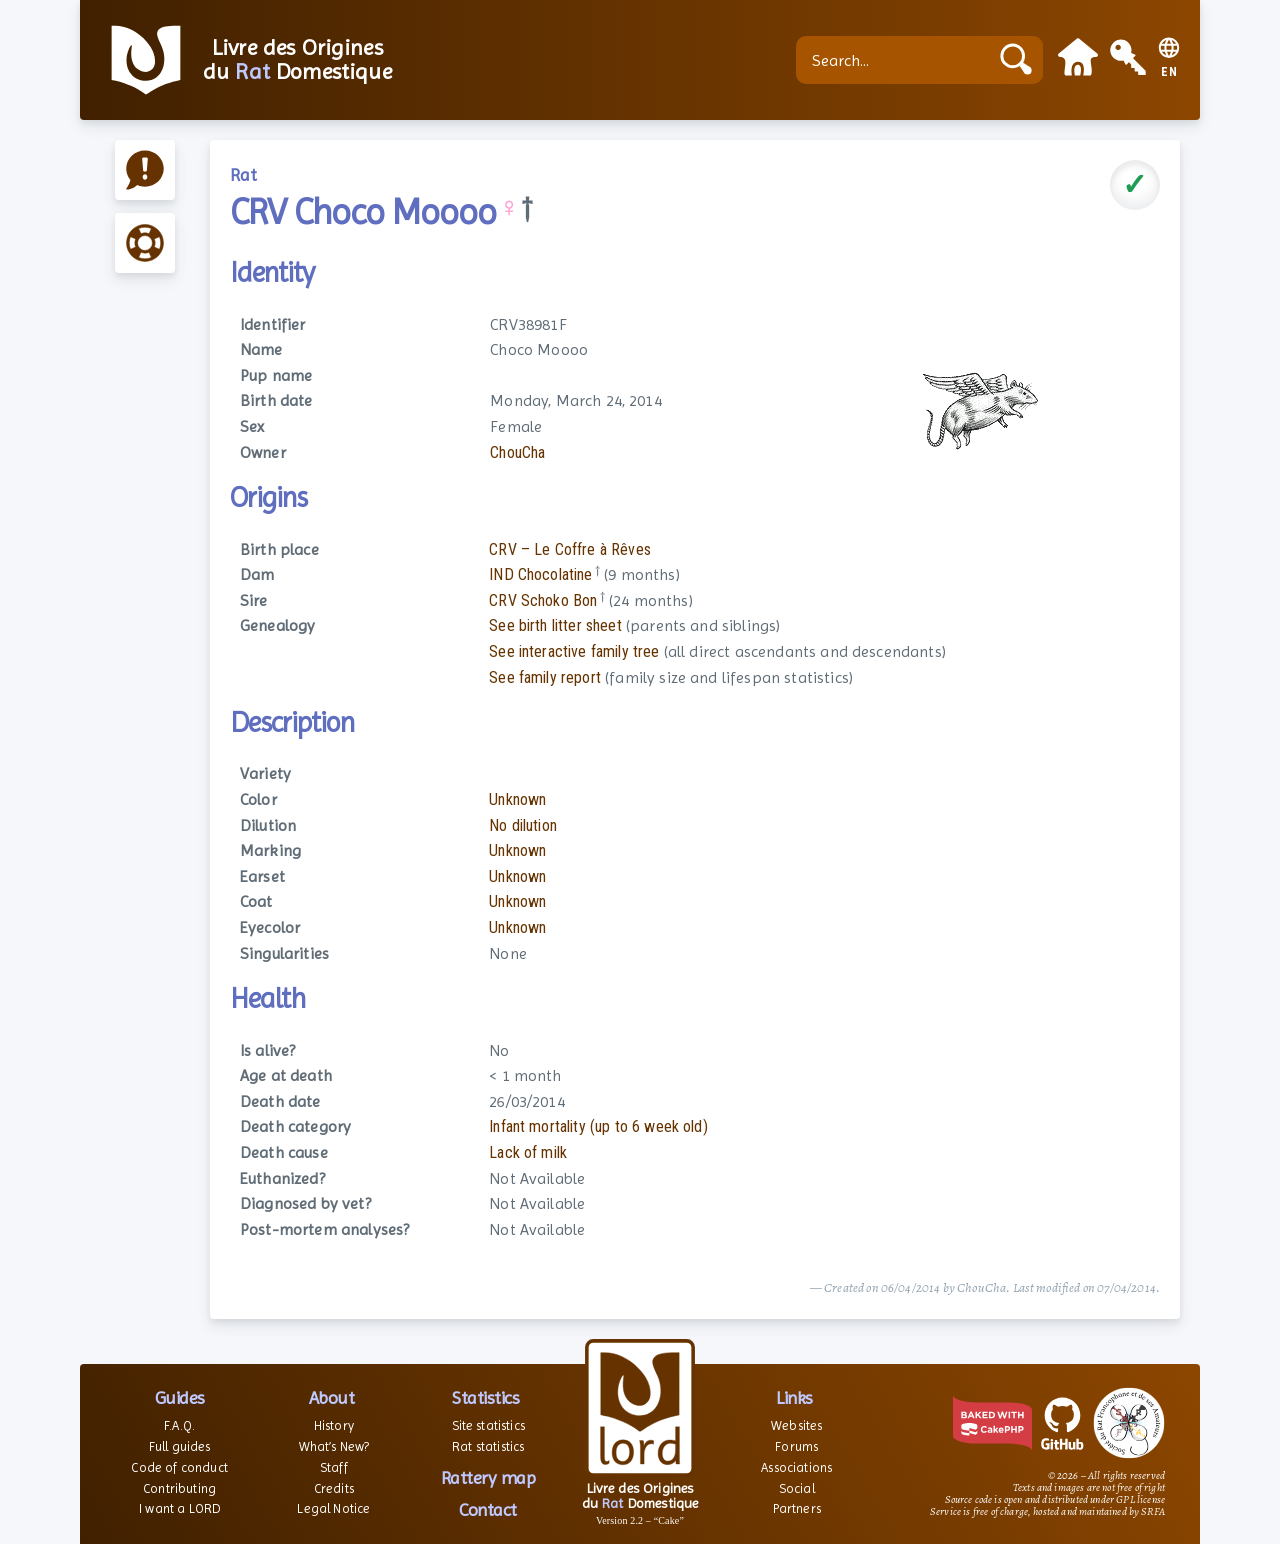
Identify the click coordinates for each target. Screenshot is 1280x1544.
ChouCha (517, 452)
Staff (334, 1467)
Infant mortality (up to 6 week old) (598, 1126)
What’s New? (334, 1446)
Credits (334, 1488)
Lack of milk (528, 1152)
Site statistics (488, 1425)
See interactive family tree (574, 651)
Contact (488, 1509)
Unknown (517, 799)
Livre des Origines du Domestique (297, 60)
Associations (796, 1467)
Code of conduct (179, 1467)
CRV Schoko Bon (543, 600)
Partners (797, 1508)
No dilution (523, 825)
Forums (796, 1446)
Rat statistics (488, 1446)
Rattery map (488, 1477)
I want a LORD (179, 1508)
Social (797, 1488)
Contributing (179, 1488)
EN (1169, 72)
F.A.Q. (179, 1425)
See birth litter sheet (555, 625)
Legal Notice (333, 1508)
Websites (796, 1425)
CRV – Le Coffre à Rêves (570, 549)
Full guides (180, 1446)
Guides (180, 1397)
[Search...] (897, 60)
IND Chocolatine (540, 574)
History (334, 1425)
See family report (545, 677)
